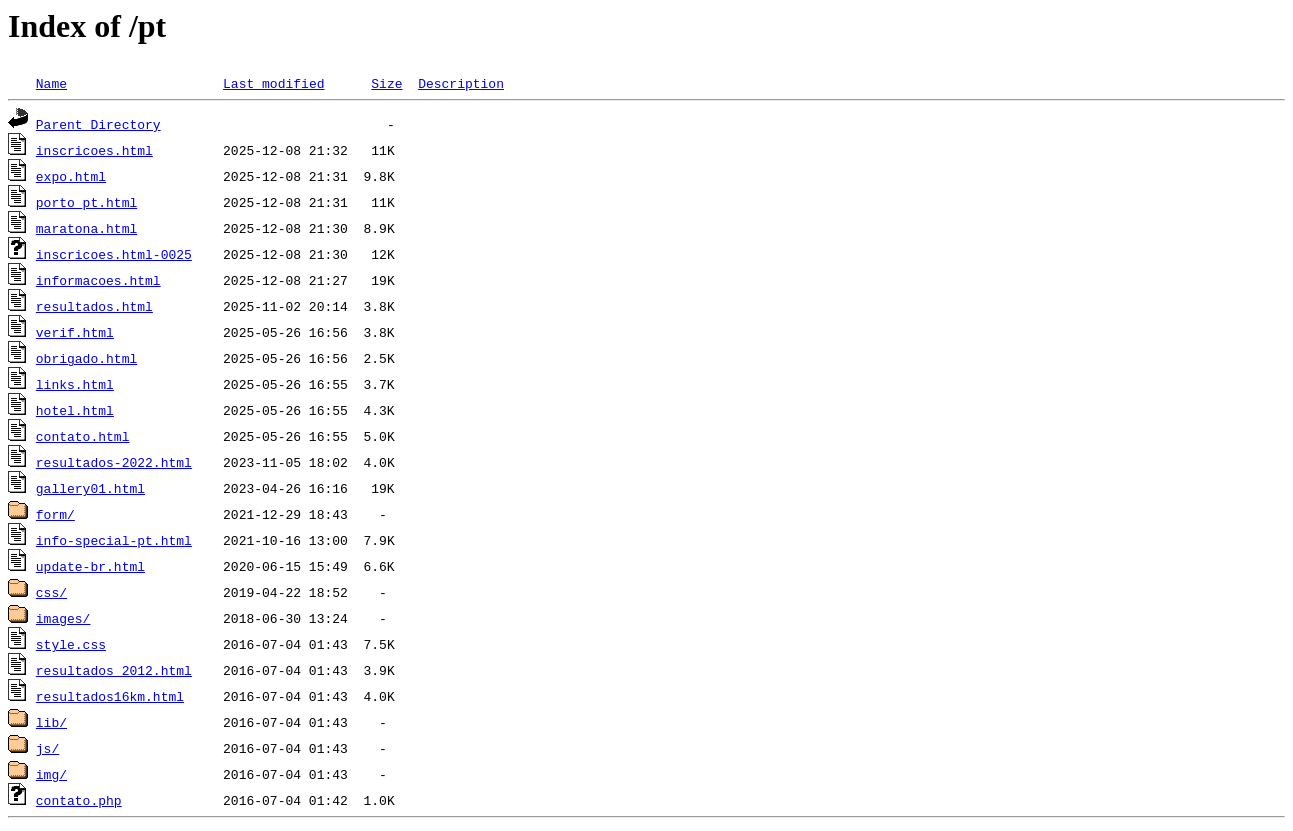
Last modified (273, 83)
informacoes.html (98, 280)
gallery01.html (90, 488)
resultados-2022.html (114, 462)
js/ (47, 748)
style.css (71, 644)
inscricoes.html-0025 (114, 254)
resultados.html (94, 306)
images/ (63, 618)
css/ (51, 592)
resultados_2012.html (114, 670)
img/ (51, 774)
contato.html (83, 436)
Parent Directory (98, 124)
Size (386, 83)
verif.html (75, 332)
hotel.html (75, 410)
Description (461, 83)
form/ (55, 514)
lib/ (51, 722)
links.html (75, 384)
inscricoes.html (94, 150)
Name (51, 83)
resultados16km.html (110, 696)
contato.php (79, 800)
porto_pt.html (86, 202)
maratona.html (86, 228)
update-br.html (90, 566)
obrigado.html (86, 358)
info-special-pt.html (114, 540)
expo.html (71, 176)
